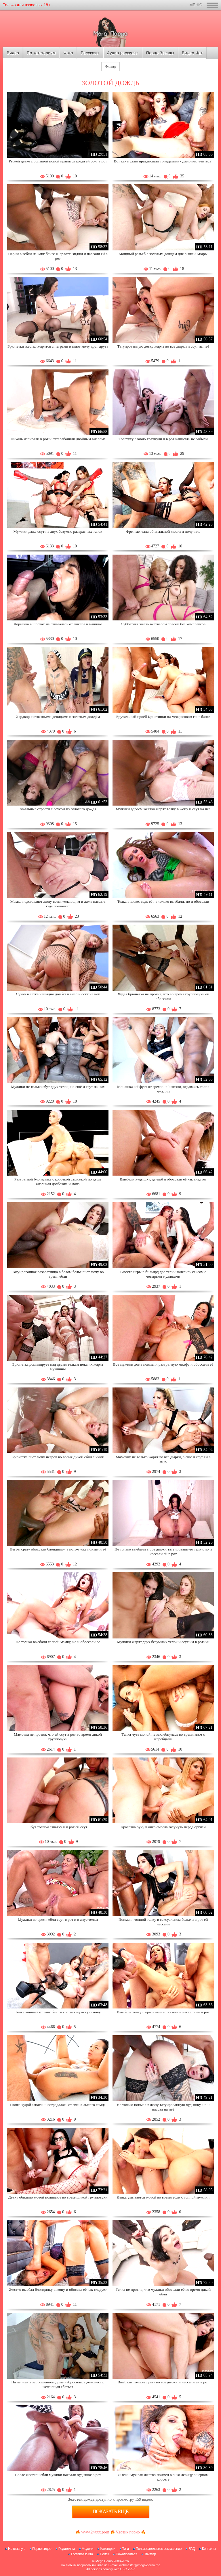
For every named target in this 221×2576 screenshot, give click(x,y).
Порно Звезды (160, 53)
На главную (16, 2549)
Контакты (209, 2549)
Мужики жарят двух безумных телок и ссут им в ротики (163, 1642)
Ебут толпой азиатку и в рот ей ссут (57, 1827)
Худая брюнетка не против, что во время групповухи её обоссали (163, 996)
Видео (13, 53)
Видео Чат (192, 53)
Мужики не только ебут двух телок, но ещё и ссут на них (58, 1086)
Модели (88, 2549)
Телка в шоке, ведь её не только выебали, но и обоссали (163, 901)
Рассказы (90, 53)
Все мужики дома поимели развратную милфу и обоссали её (163, 1364)
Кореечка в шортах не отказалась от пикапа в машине (58, 624)
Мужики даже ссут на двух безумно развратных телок (58, 531)
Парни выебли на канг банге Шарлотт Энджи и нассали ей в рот (57, 256)
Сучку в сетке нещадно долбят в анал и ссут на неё (58, 994)
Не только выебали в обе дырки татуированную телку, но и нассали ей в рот (163, 1551)
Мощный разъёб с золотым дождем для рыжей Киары (163, 254)
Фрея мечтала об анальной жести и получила (163, 531)
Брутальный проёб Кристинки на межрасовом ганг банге (163, 716)
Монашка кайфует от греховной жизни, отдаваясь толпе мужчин (163, 1088)
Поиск (104, 2554)
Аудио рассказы (122, 53)
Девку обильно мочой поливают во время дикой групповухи (57, 2197)
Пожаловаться (126, 2554)
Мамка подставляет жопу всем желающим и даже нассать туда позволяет (57, 903)
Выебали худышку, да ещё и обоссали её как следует (163, 1179)
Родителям (66, 2549)
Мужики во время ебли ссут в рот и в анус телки (58, 1919)
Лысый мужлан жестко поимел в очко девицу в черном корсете (163, 2476)
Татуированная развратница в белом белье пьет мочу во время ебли (58, 1274)
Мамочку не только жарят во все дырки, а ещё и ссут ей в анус (163, 1459)
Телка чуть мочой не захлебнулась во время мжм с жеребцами (163, 1736)
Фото (68, 53)
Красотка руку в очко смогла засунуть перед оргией (163, 1827)
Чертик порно (128, 2532)
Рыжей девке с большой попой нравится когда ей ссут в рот (58, 161)
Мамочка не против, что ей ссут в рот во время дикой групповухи (58, 1736)
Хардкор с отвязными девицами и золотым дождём (58, 716)
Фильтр (110, 66)
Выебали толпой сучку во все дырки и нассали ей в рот (163, 2382)
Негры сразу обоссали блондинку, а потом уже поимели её (57, 1549)
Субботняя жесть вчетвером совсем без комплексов (163, 624)
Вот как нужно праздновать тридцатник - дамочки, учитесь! (163, 161)
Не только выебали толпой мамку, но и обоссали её (58, 1642)
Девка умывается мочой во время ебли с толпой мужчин (163, 2197)
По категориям (41, 53)
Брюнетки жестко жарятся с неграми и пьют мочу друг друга (57, 346)
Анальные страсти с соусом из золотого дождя (58, 809)
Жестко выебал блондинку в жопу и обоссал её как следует (57, 2289)
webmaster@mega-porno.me (139, 2565)
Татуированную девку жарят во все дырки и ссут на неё (163, 346)
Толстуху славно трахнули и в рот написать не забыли (163, 439)
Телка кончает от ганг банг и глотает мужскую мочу (58, 2012)
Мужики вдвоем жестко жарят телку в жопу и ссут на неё (163, 809)
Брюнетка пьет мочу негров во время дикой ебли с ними (58, 1457)
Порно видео (42, 2549)
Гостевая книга (82, 2554)
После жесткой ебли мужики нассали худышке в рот (58, 2474)
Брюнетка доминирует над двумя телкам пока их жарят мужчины (57, 1366)
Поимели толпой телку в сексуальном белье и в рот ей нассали (163, 1921)
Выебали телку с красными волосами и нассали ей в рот (163, 2012)
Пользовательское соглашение (159, 2549)
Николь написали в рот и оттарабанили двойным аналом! (58, 439)
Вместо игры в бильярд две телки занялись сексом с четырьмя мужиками (163, 1274)
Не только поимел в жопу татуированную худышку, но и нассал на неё (163, 2106)
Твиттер (150, 2554)
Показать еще (111, 2511)
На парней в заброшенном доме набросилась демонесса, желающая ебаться (57, 2384)
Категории (107, 2549)
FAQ (191, 2549)
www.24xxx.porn (95, 2532)
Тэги (125, 2549)
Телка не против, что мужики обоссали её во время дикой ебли (163, 2291)
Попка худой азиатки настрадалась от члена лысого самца (58, 2104)
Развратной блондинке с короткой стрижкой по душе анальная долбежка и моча (58, 1181)
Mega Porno (104, 2561)
